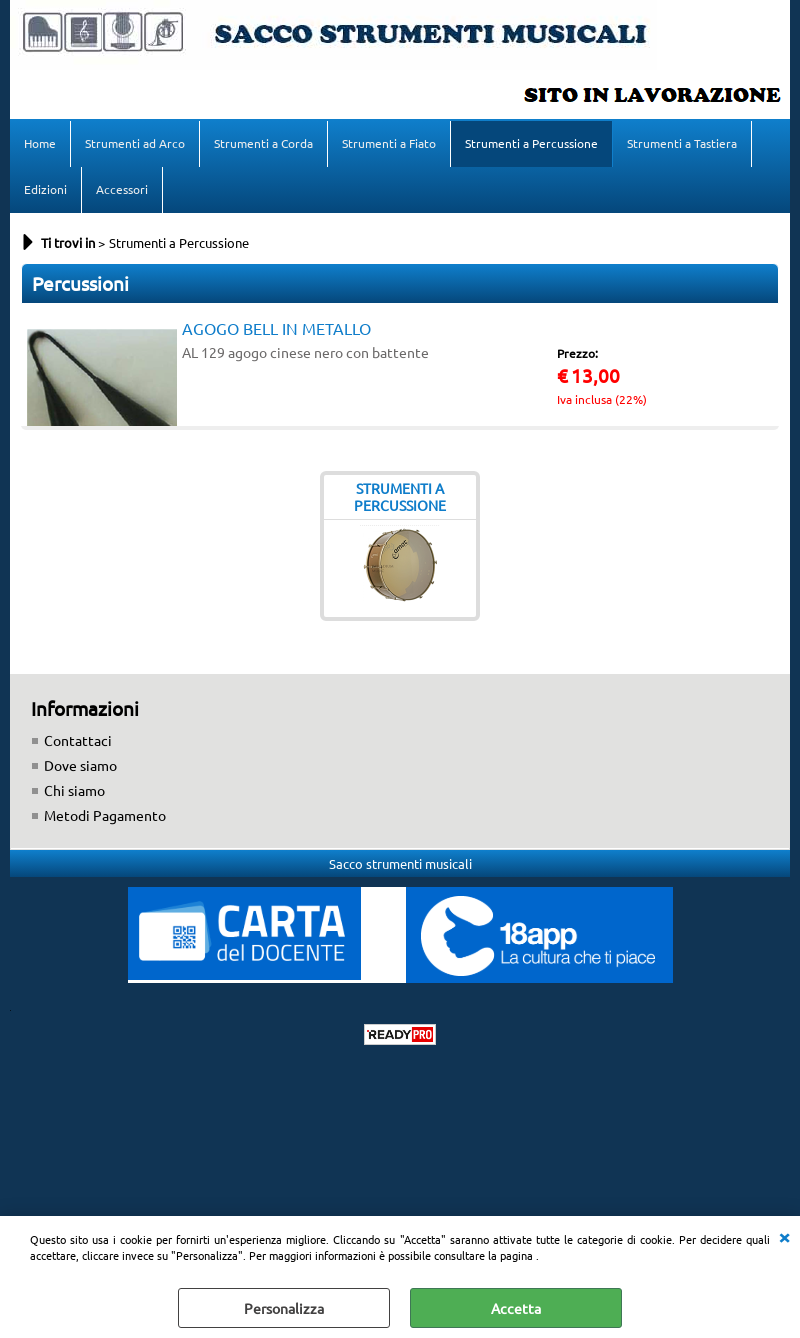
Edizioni (45, 189)
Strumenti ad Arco (135, 143)
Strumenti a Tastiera (682, 143)
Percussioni (80, 283)
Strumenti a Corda (263, 143)
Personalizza (284, 1308)
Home (40, 143)
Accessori (122, 189)
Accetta (516, 1308)
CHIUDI (784, 1236)
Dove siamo (80, 765)
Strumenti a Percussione (531, 143)
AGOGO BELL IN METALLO (276, 328)
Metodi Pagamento (105, 815)
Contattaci (78, 740)
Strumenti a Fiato (389, 143)
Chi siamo (74, 790)
